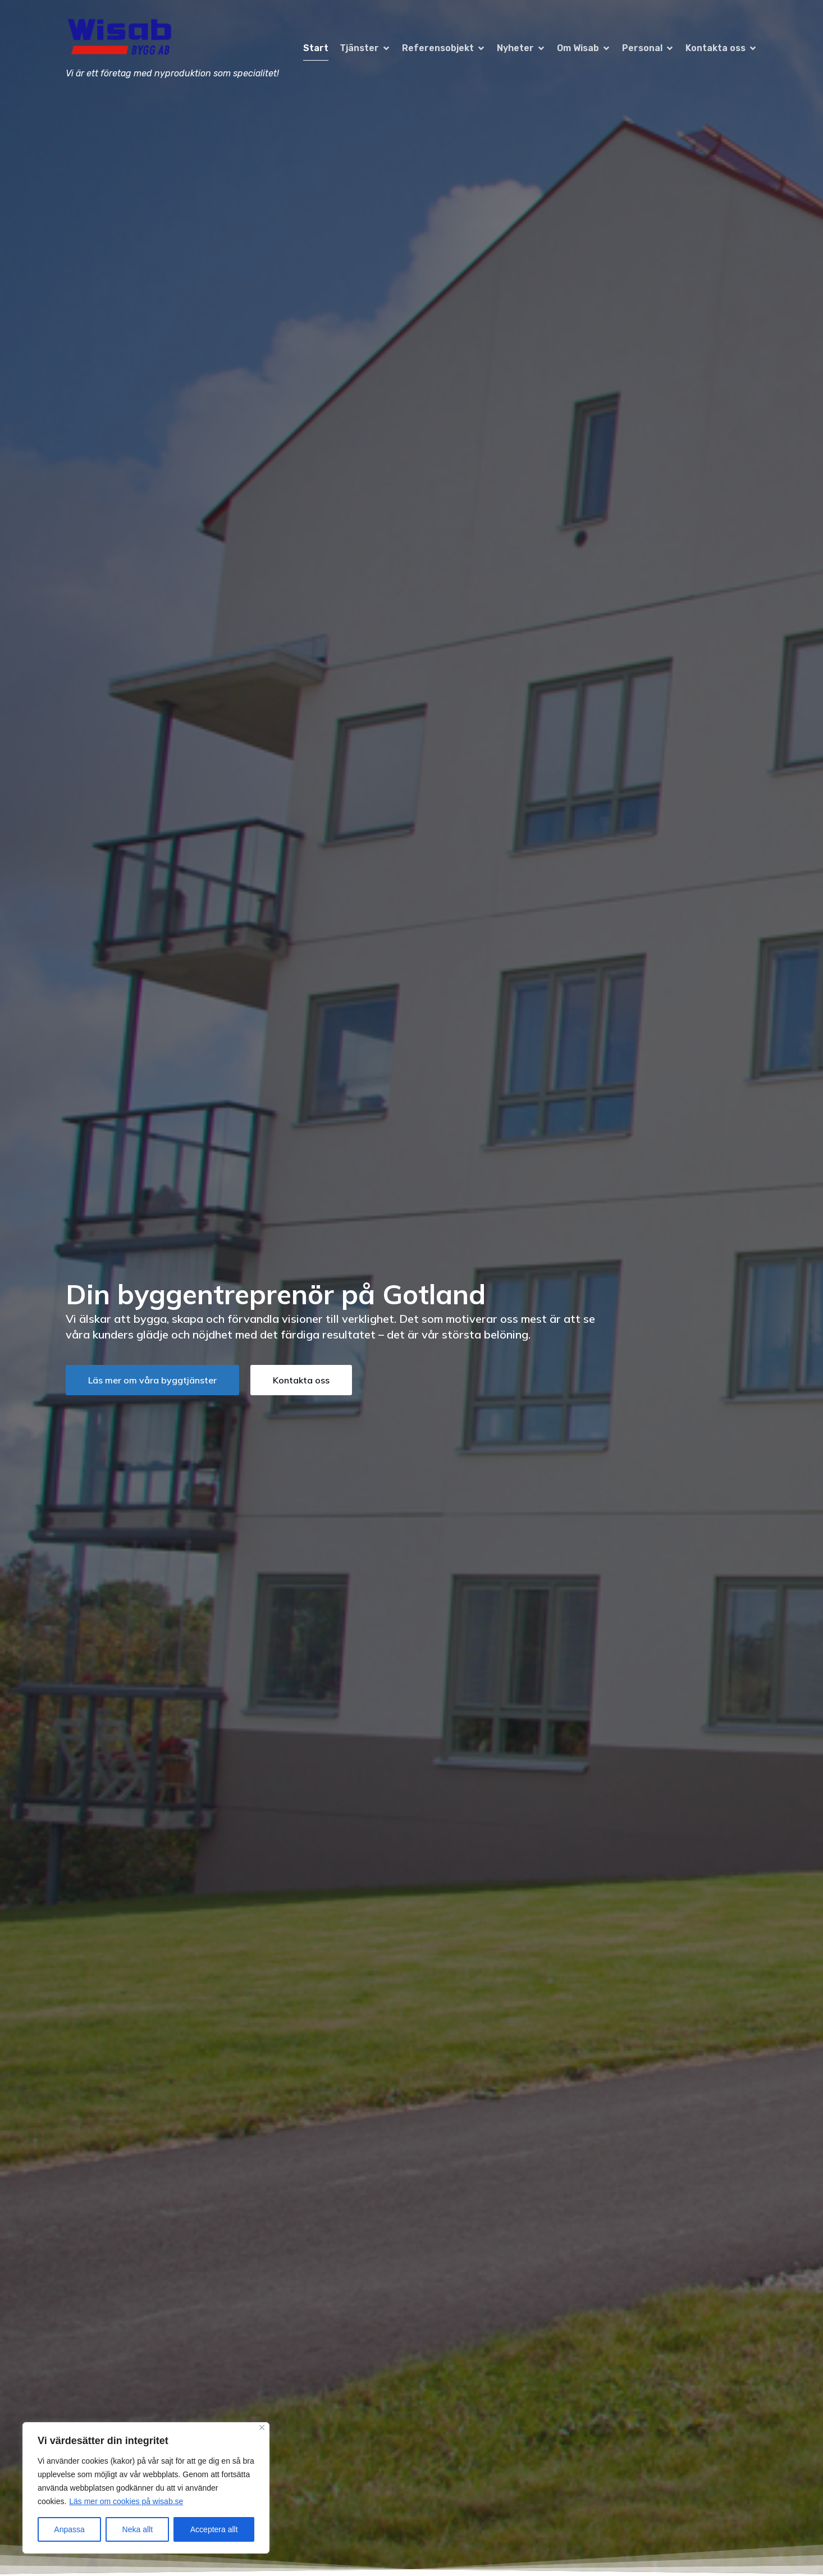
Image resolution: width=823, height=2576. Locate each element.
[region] (145, 2488)
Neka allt (137, 2529)
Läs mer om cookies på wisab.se (126, 2501)
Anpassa (69, 2529)
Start (315, 48)
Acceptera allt (214, 2529)
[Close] (261, 2427)
